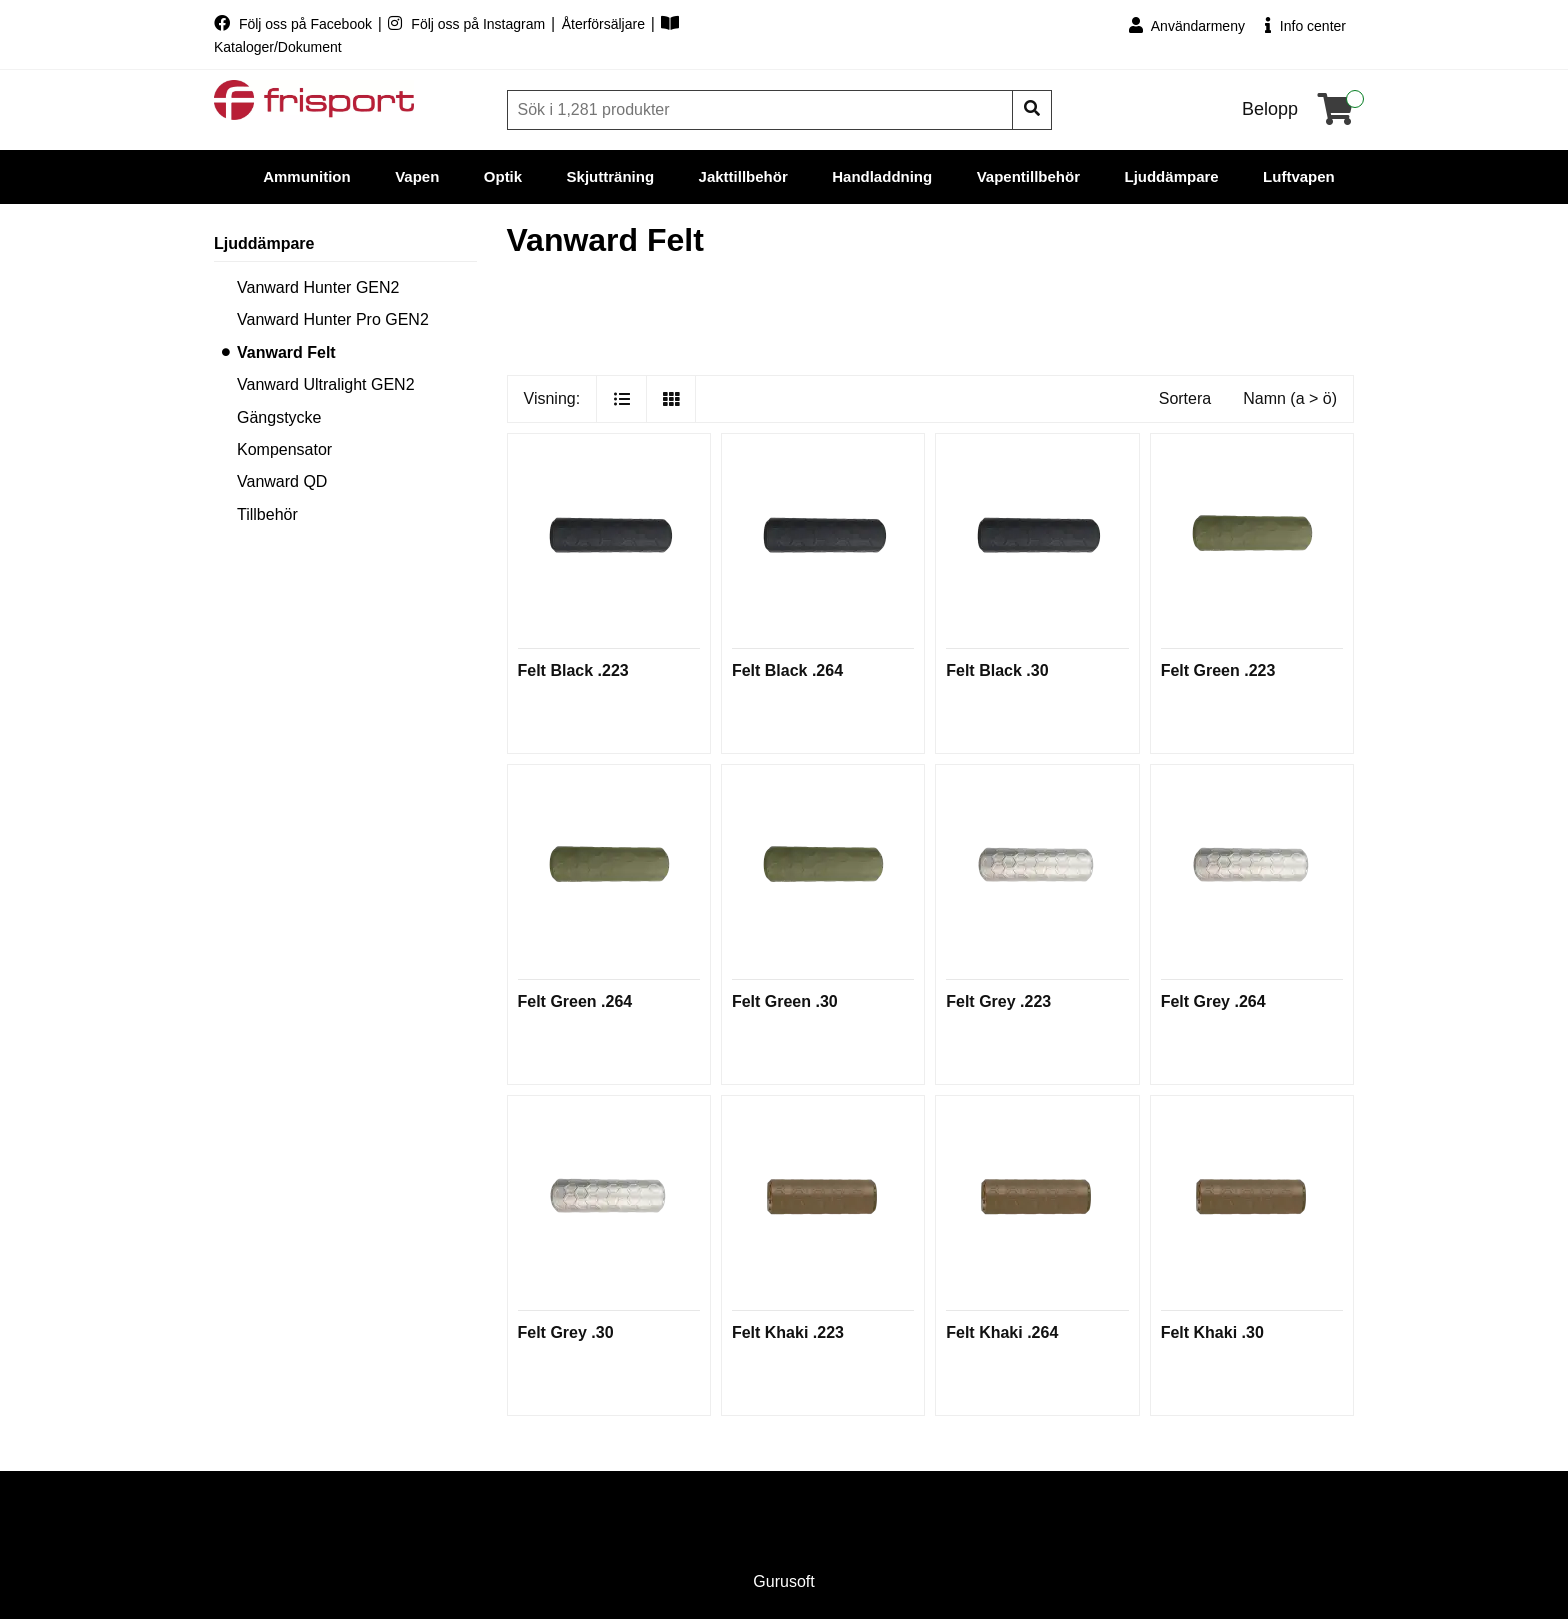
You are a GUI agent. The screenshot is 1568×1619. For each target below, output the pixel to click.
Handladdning (882, 176)
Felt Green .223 (1218, 670)
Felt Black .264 (787, 670)
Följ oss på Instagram (468, 24)
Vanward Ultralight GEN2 (326, 384)
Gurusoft (783, 1581)
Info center (1305, 25)
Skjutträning (611, 176)
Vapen (417, 176)
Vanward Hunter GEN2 (318, 287)
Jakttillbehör (743, 176)
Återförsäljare (605, 24)
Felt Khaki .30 (1212, 1332)
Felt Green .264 (575, 1001)
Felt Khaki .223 (788, 1332)
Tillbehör (267, 514)
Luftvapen (1299, 176)
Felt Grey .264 (1213, 1001)
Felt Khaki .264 (1002, 1332)
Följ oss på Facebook (295, 24)
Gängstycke (279, 417)
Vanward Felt (286, 352)
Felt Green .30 (785, 1001)
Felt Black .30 (997, 670)
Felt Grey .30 (566, 1332)
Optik (503, 176)
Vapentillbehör (1028, 176)
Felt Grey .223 (998, 1001)
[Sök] (762, 110)
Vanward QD (282, 481)
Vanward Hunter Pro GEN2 (333, 319)
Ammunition (307, 176)
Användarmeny (1187, 25)
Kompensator (284, 449)
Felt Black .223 (573, 670)
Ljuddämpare (1171, 176)
